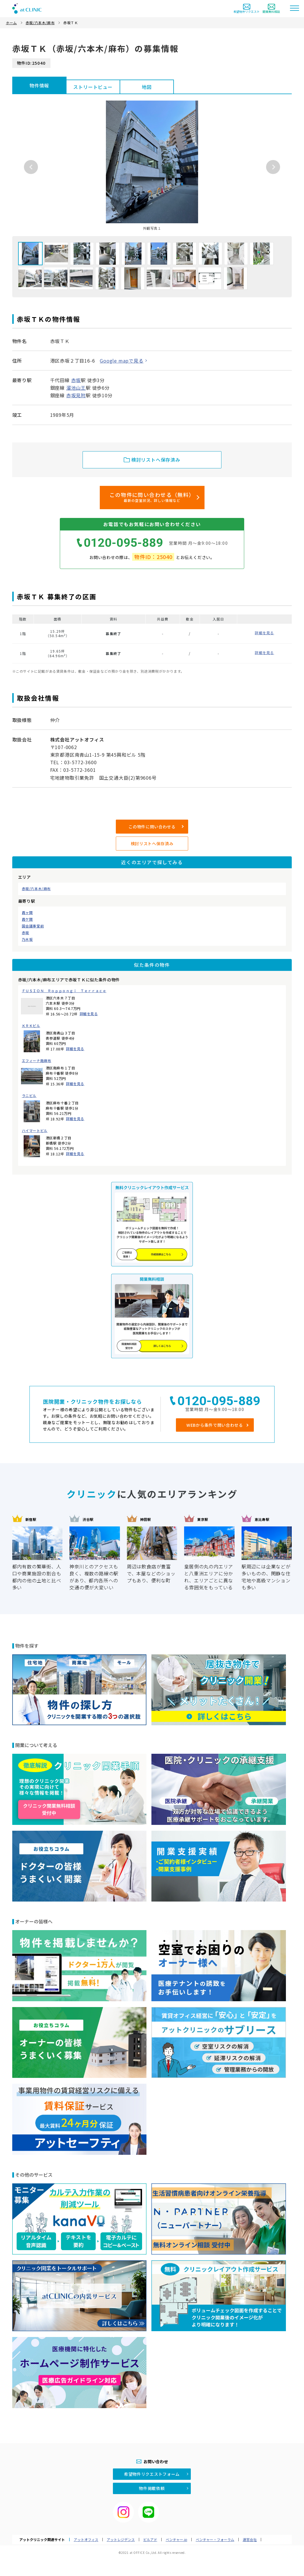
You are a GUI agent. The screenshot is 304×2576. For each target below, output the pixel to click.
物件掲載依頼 (152, 2488)
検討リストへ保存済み (152, 843)
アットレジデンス (121, 2539)
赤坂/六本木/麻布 (36, 888)
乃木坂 (27, 939)
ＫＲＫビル (31, 1025)
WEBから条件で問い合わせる (214, 1425)
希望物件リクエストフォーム (152, 2474)
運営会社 (250, 2539)
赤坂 (25, 932)
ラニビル (29, 1095)
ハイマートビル (35, 1130)
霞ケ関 (27, 919)
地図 (147, 86)
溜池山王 (76, 387)
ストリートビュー (92, 86)
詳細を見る (89, 1013)
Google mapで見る (121, 360)
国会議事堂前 (33, 926)
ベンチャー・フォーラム (215, 2539)
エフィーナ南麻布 (36, 1060)
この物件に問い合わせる (152, 827)
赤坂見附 (76, 395)
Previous (31, 167)
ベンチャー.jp (176, 2539)
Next (273, 167)
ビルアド (150, 2539)
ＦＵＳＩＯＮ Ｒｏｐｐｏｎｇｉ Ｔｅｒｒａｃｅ (64, 990)
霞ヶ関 (27, 912)
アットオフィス (86, 2539)
